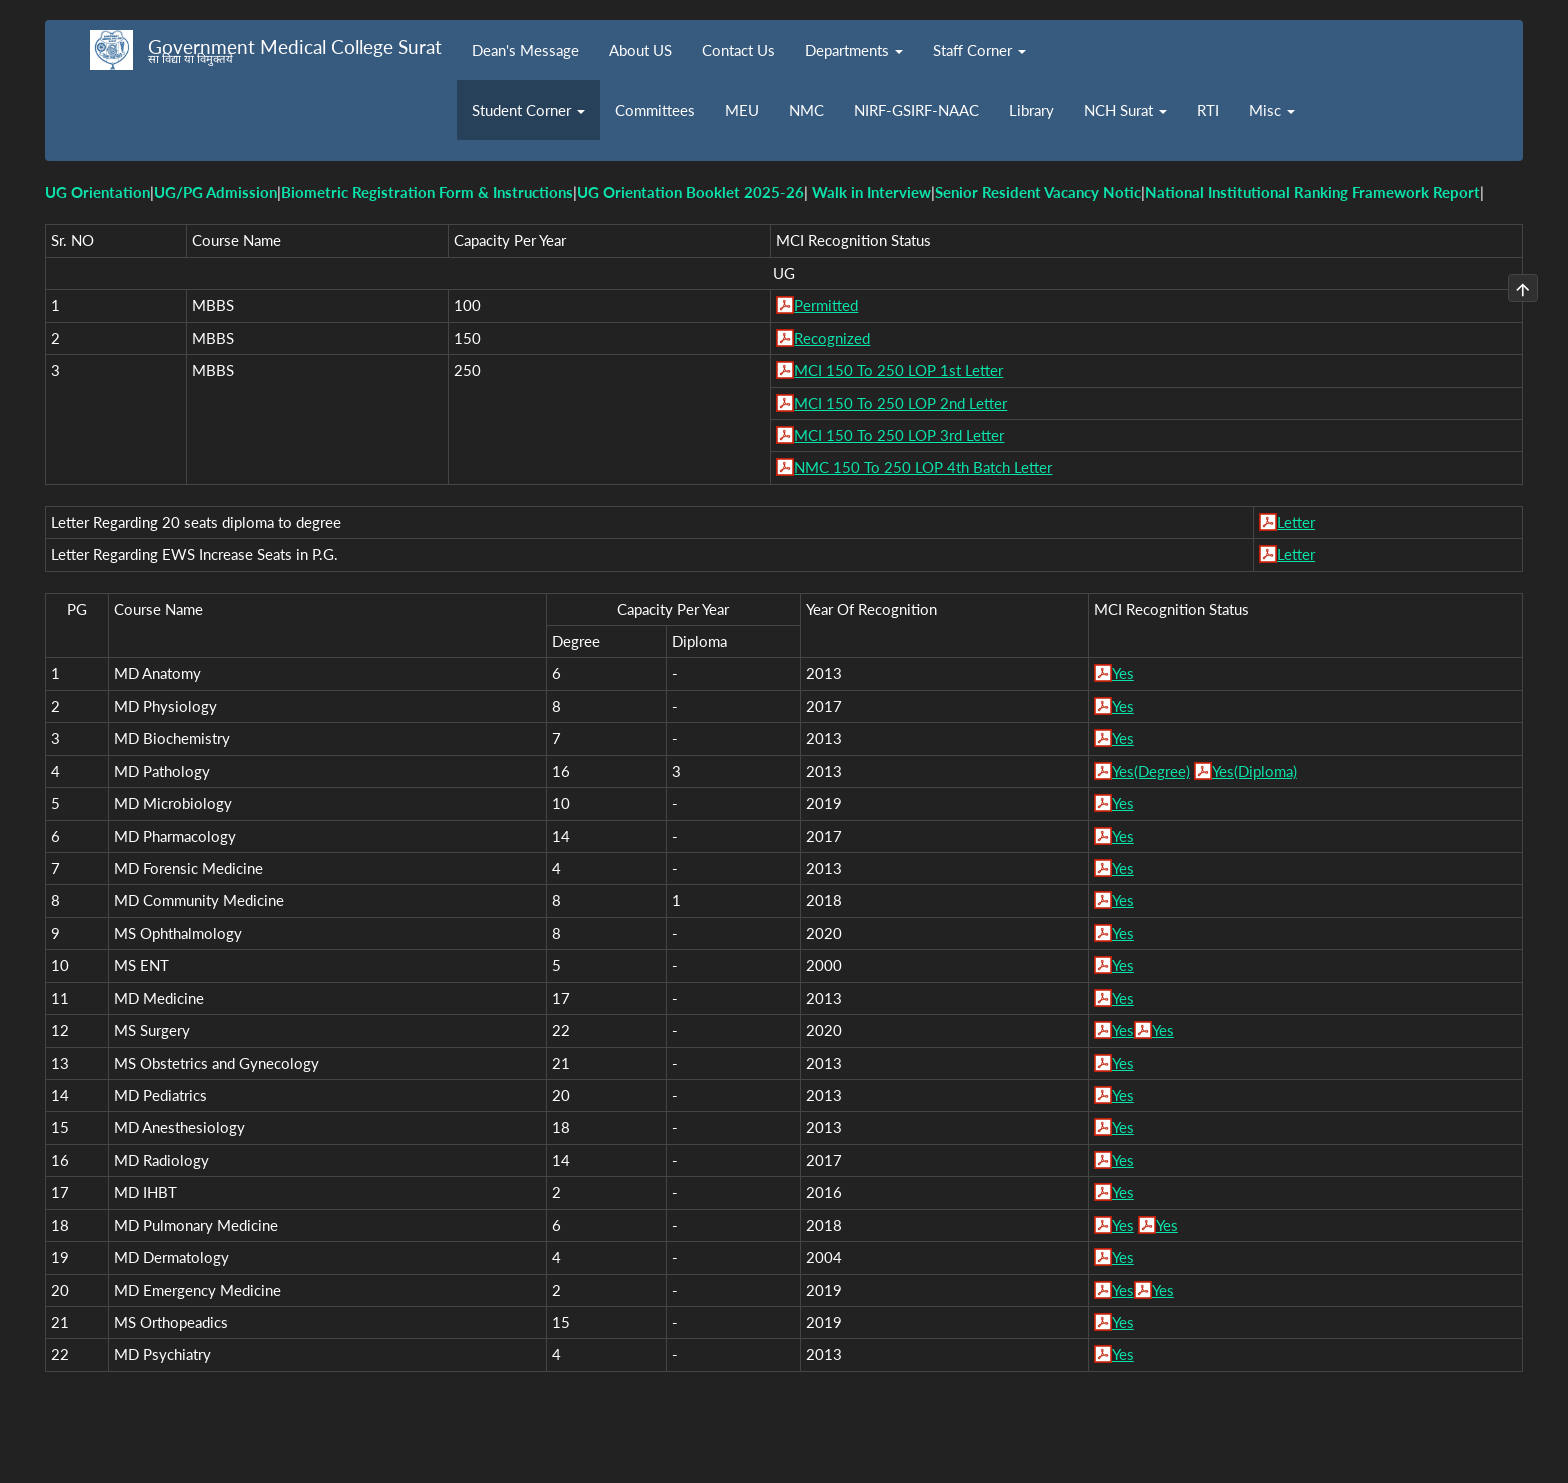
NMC (806, 110)
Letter (1296, 522)
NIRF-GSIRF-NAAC (916, 110)
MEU (742, 110)
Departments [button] (854, 50)
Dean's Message (525, 50)
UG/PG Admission (215, 192)
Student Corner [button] (528, 110)
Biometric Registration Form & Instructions (427, 192)
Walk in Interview (871, 192)
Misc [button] (1272, 110)
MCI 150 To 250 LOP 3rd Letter (899, 435)
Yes (1123, 673)
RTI (1208, 110)
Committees (655, 110)
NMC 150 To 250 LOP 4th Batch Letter (923, 467)
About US (640, 50)
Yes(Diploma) (1254, 771)
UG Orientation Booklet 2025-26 (690, 192)
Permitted (826, 305)
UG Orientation (97, 192)
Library (1031, 110)
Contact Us (738, 50)
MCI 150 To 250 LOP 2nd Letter (900, 403)
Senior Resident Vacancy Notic (1038, 192)
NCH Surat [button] (1125, 110)
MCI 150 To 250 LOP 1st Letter (898, 370)
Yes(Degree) (1151, 771)
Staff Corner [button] (979, 50)
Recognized (832, 338)
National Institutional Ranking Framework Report (1312, 192)
